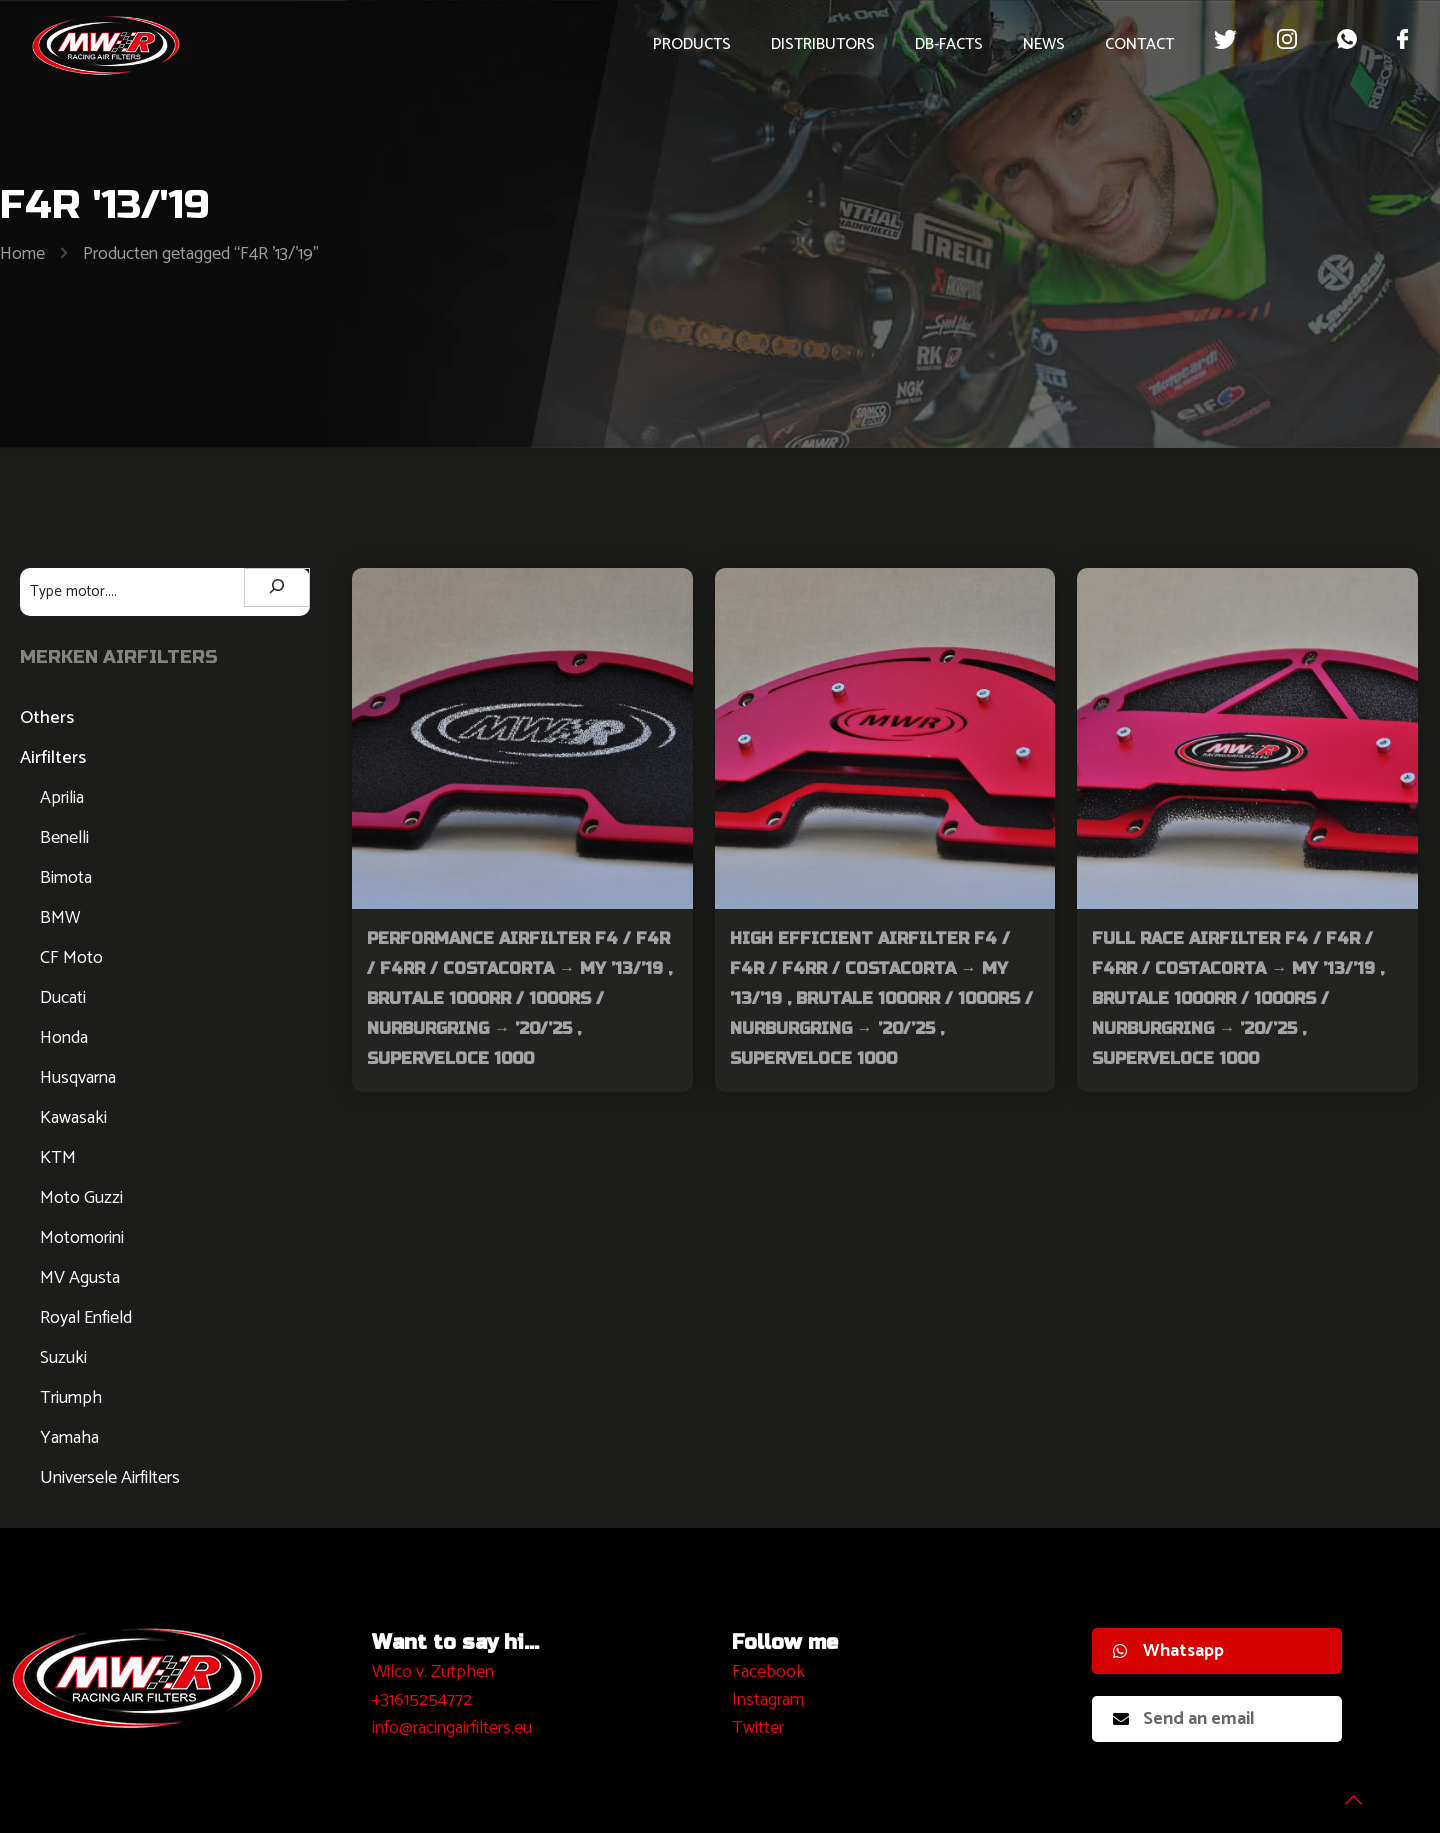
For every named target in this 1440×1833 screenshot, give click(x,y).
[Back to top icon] (1344, 1792)
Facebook (768, 1672)
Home (22, 254)
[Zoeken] (277, 587)
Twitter (758, 1728)
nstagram (770, 1700)
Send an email (1184, 1719)
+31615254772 (422, 1700)
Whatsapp (1168, 1651)
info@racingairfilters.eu (452, 1728)
